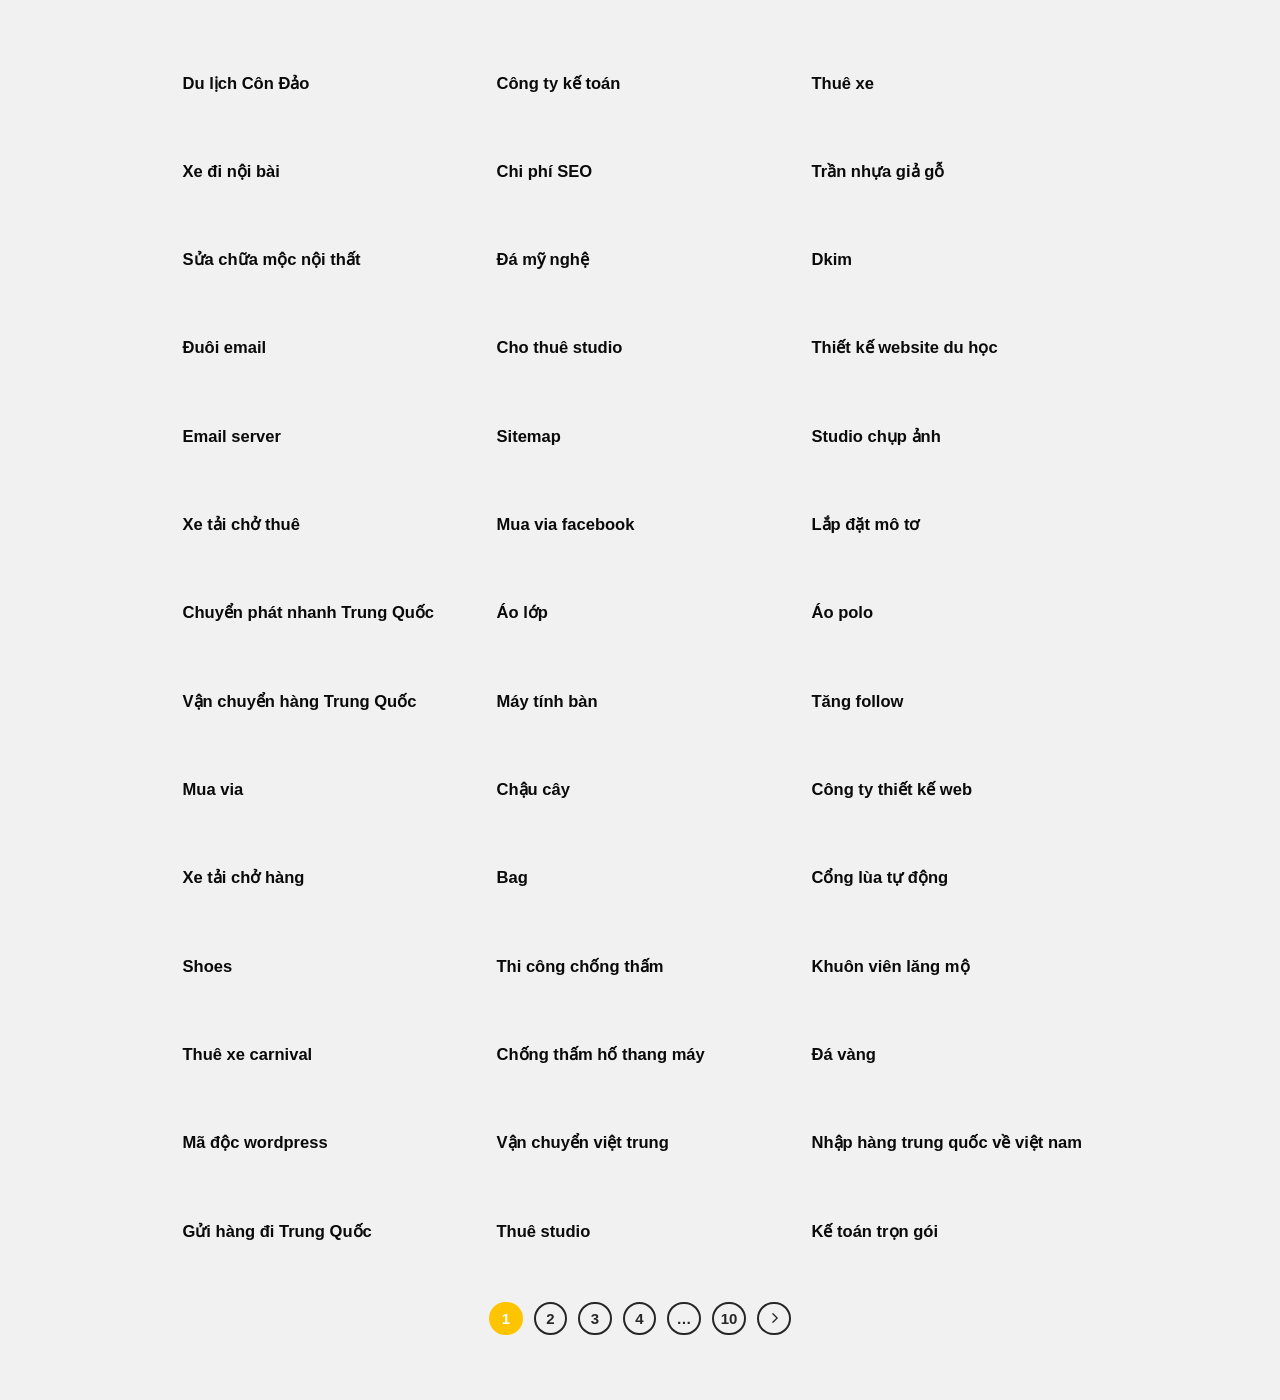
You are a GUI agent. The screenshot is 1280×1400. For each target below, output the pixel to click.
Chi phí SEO (545, 171)
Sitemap (529, 436)
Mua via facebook (566, 524)
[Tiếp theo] (774, 1319)
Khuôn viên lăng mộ (891, 966)
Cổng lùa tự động (880, 877)
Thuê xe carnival (248, 1054)
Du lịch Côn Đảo (246, 83)
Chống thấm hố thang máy (601, 1054)
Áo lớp (522, 612)
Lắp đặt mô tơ (866, 524)
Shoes (208, 966)
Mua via (213, 789)
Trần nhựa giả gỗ (878, 171)
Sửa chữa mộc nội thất (272, 259)
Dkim (832, 259)
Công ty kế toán (559, 83)
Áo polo (843, 612)
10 (729, 1318)
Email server (232, 436)
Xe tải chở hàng (244, 877)
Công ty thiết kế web (892, 789)
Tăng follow (858, 701)
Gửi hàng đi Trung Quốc (277, 1231)
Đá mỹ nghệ (543, 259)
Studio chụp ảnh (876, 436)
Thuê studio (544, 1231)
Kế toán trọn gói (875, 1231)
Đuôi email (225, 347)
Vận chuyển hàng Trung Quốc (300, 701)
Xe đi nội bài (231, 171)
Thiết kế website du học (905, 347)
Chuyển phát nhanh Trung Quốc (309, 612)
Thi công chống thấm (580, 966)
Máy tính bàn (547, 701)
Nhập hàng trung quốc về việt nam (947, 1142)
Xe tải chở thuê (241, 524)
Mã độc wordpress (255, 1142)
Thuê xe (843, 83)
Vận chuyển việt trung (583, 1142)
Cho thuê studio (560, 347)
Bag (512, 877)
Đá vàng (844, 1054)
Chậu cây (533, 789)
